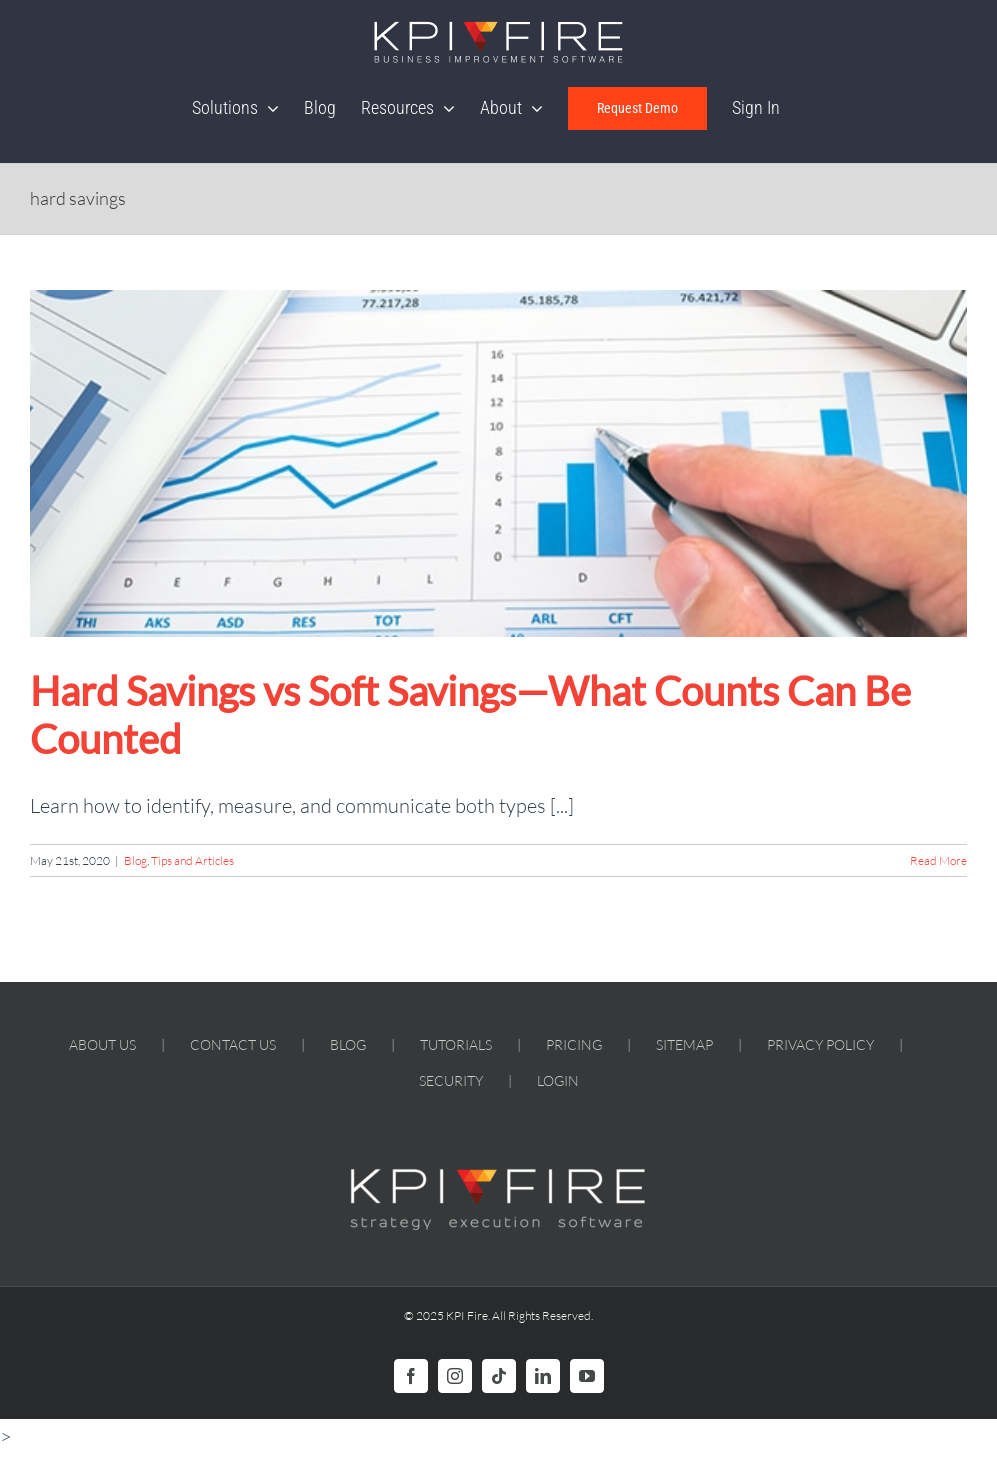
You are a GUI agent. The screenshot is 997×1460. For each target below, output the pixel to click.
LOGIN (558, 1080)
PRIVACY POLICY (820, 1044)
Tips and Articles (192, 860)
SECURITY (451, 1080)
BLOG (348, 1044)
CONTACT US (233, 1044)
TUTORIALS (456, 1044)
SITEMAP (684, 1044)
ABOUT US (102, 1044)
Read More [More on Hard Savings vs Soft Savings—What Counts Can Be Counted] (938, 860)
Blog (135, 860)
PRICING (574, 1044)
